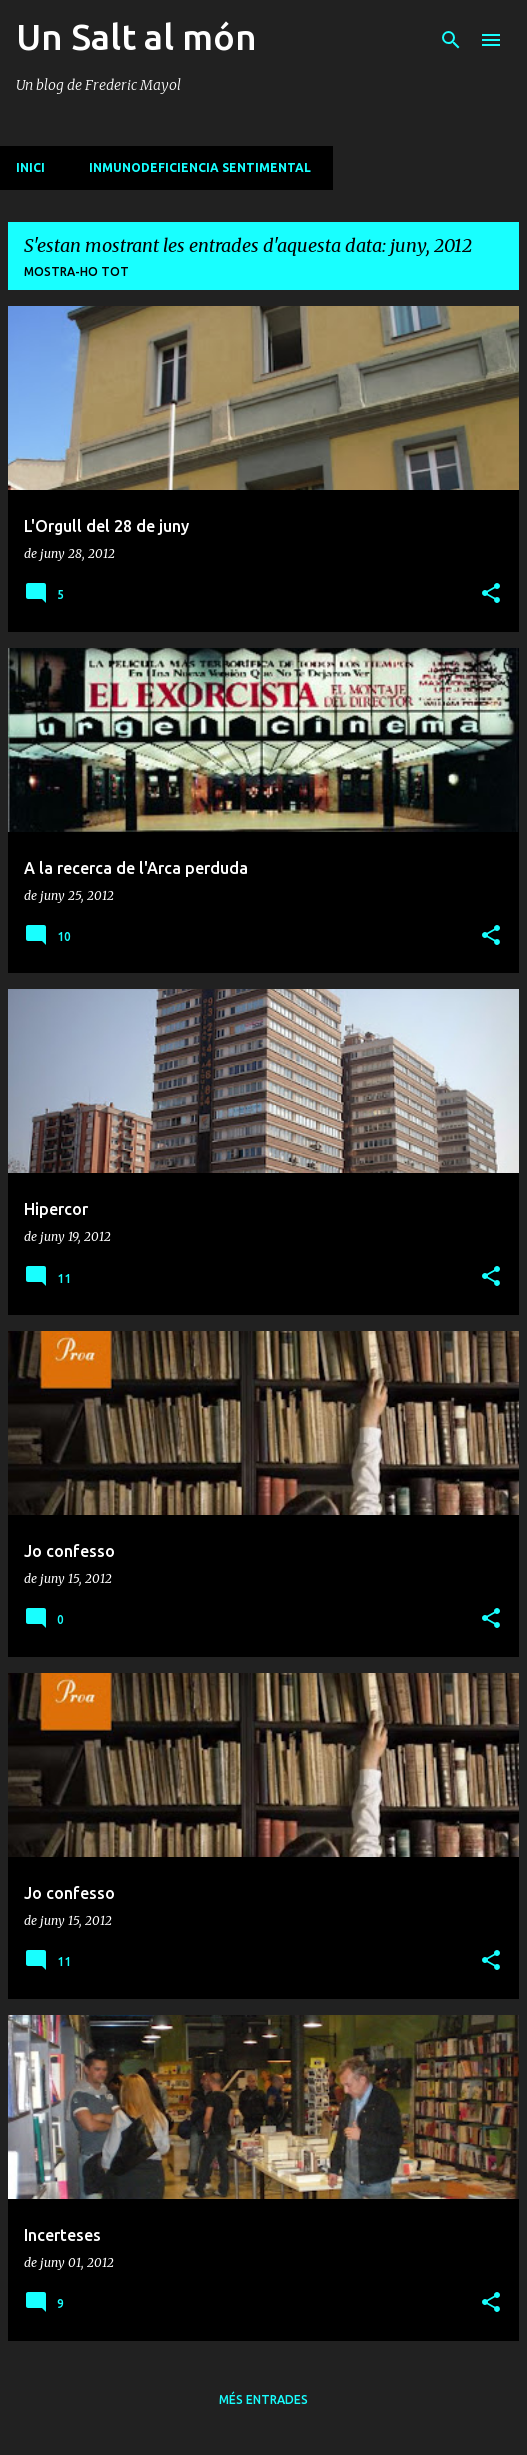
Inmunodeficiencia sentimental (200, 167)
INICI (30, 167)
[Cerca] (451, 40)
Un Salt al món (136, 36)
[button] (491, 594)
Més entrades (263, 2399)
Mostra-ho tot (76, 271)
